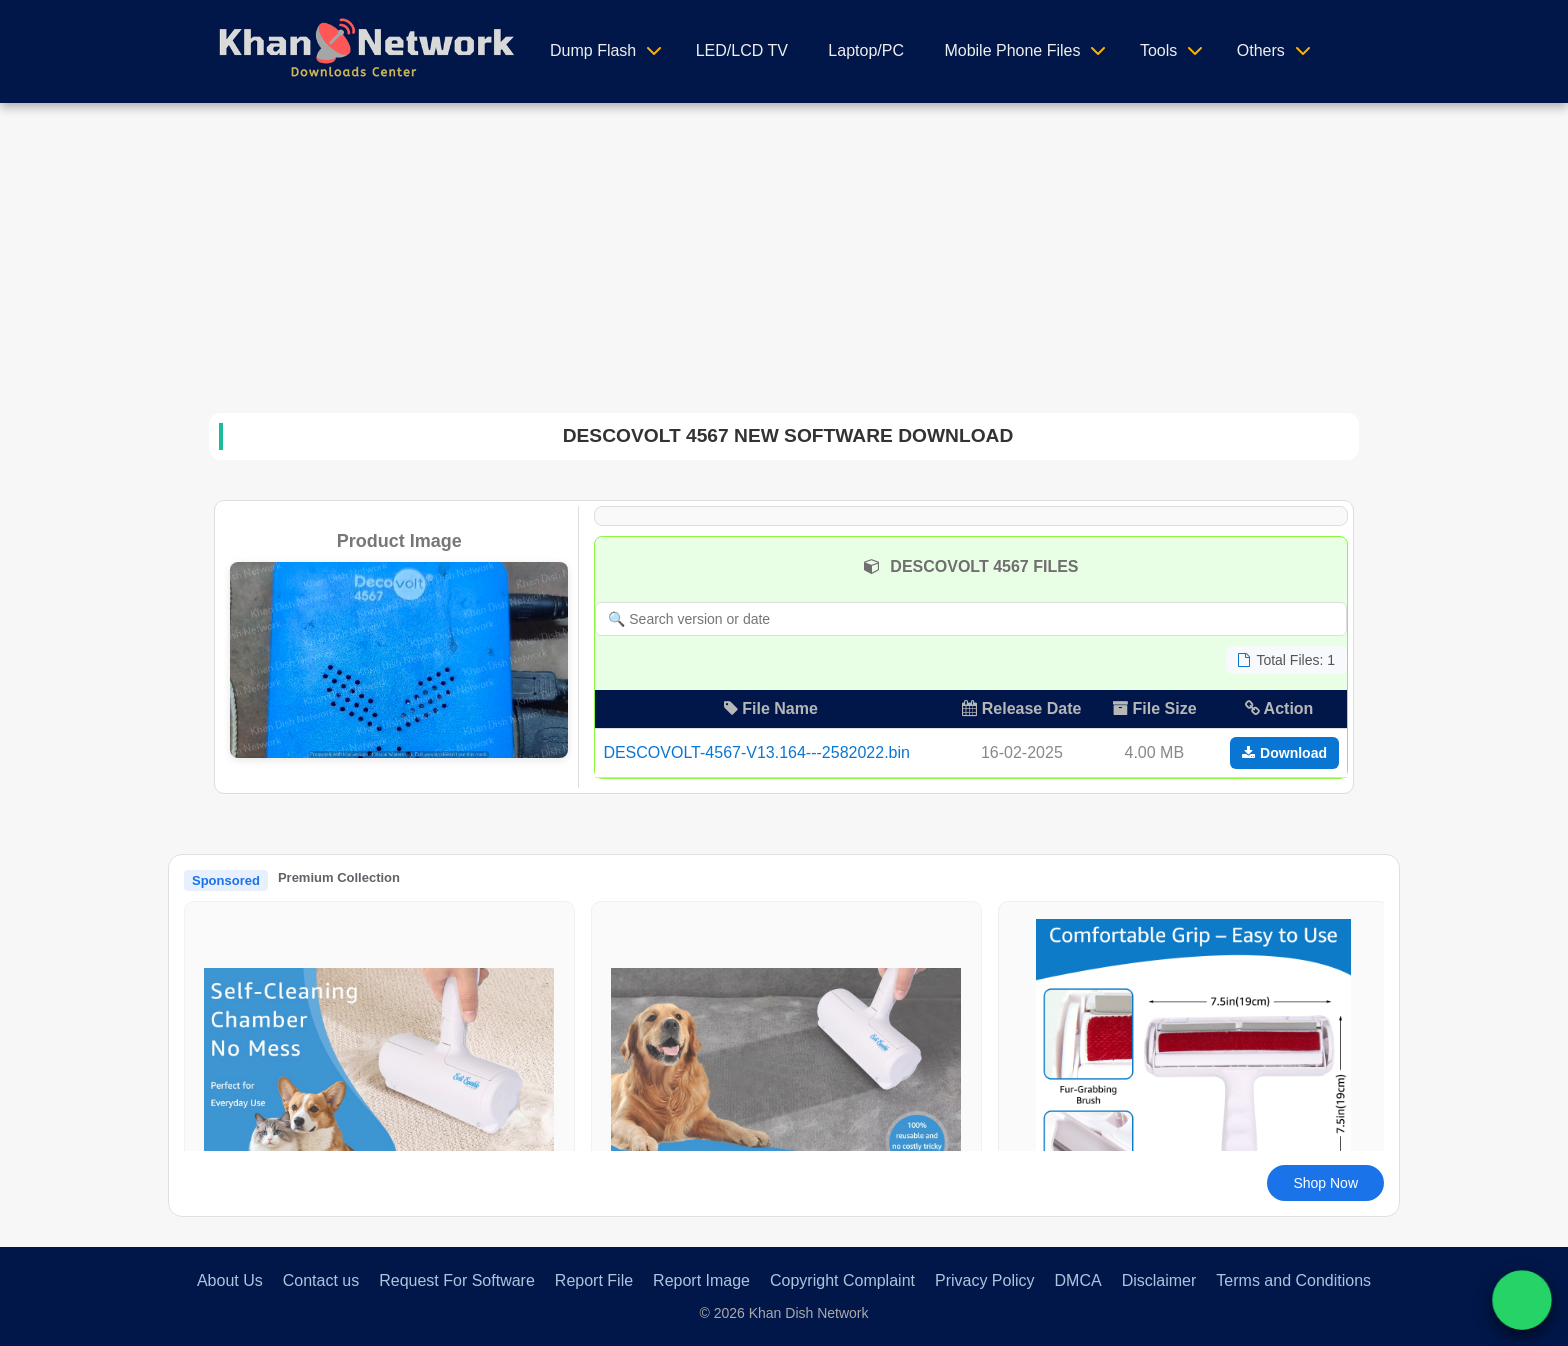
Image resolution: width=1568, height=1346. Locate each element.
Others (1261, 50)
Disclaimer (1159, 1280)
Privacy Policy (985, 1280)
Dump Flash (593, 50)
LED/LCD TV (742, 50)
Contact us (321, 1280)
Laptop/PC (866, 50)
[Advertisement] (784, 253)
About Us (230, 1280)
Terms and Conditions (1293, 1280)
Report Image (701, 1280)
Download (1284, 753)
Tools (1158, 50)
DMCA (1078, 1280)
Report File (594, 1280)
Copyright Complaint (842, 1280)
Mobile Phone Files (1012, 50)
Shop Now (1325, 1183)
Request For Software (457, 1280)
